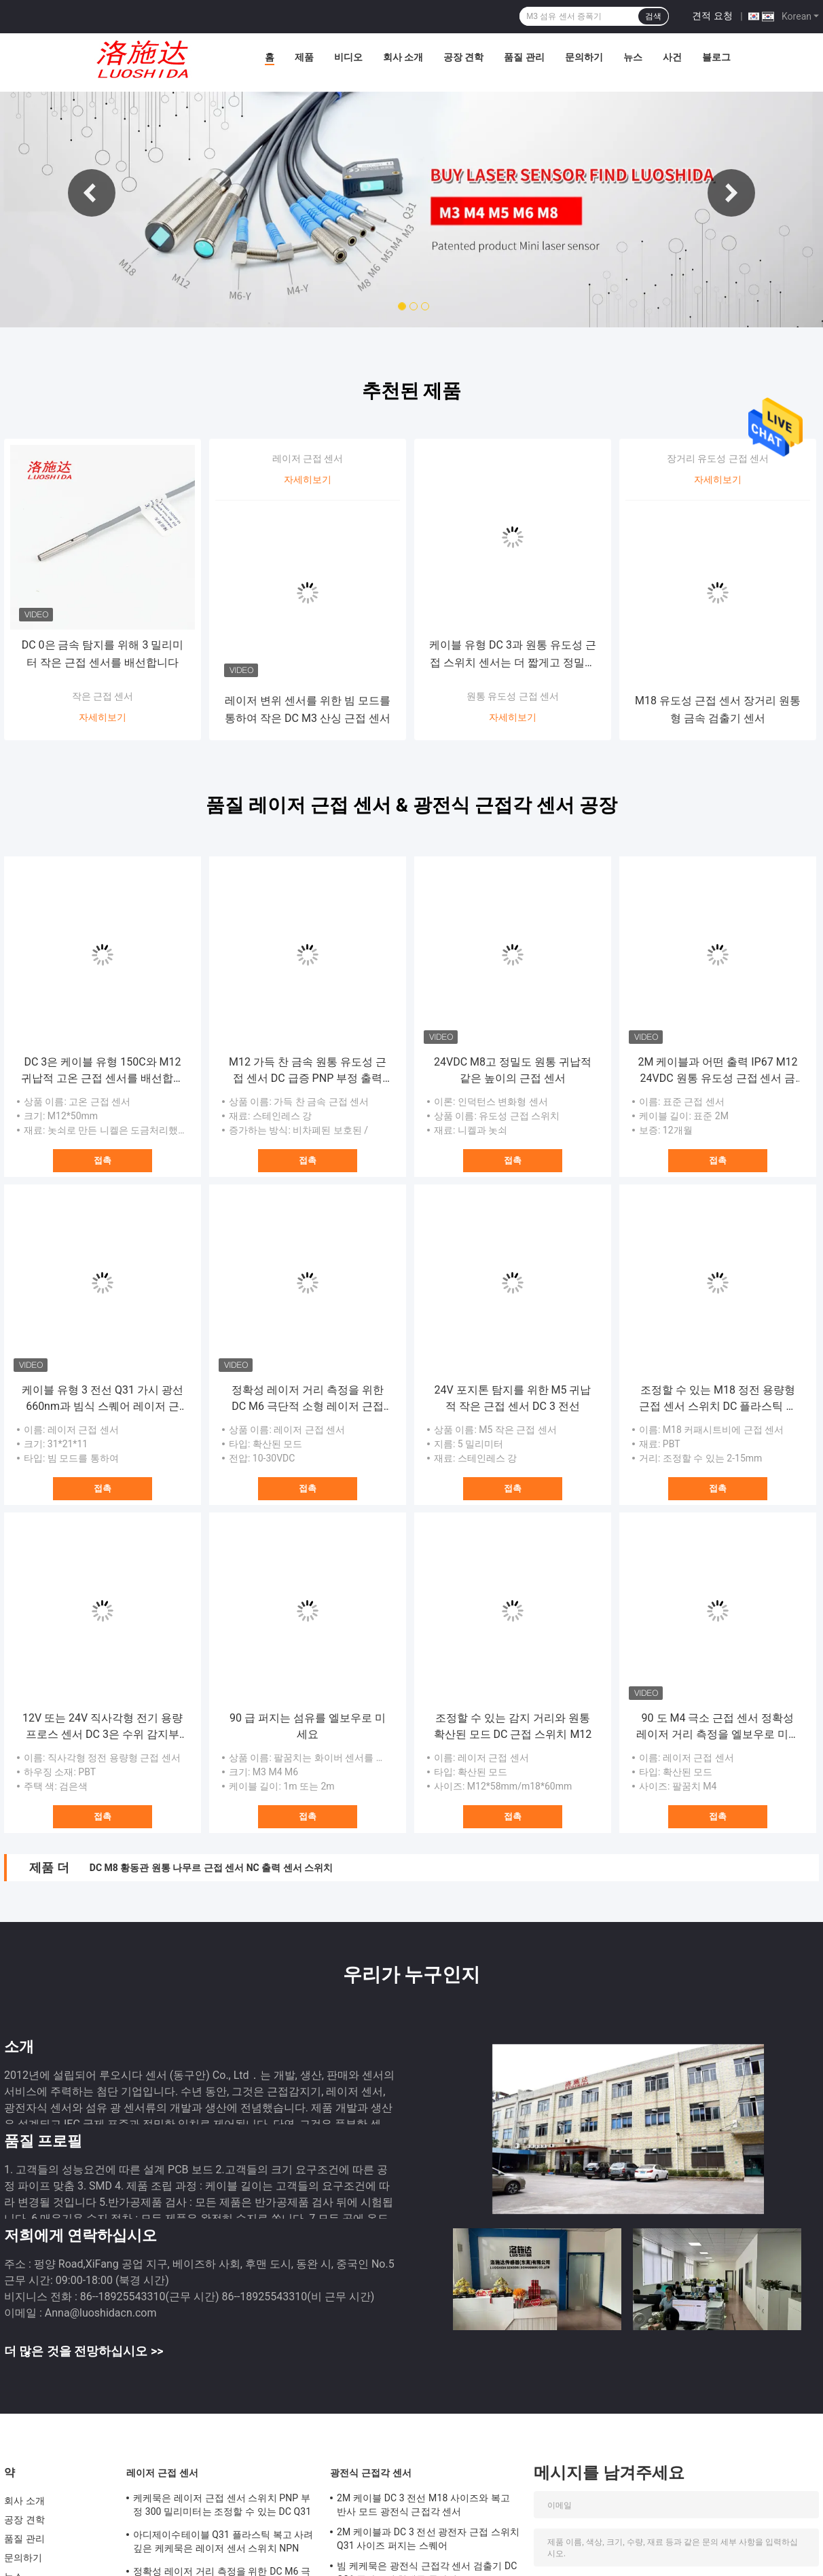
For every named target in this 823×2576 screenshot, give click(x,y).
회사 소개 (403, 57)
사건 (672, 57)
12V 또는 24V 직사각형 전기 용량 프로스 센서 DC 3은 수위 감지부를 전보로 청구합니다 (102, 1727)
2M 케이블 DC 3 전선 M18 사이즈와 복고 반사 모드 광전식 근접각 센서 (423, 2504)
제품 (304, 57)
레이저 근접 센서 (308, 458)
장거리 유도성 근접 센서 (718, 458)
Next (731, 193)
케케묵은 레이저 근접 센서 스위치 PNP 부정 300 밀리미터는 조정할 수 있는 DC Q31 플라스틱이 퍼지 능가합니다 (222, 2506)
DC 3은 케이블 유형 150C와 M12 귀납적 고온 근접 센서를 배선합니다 (102, 1071)
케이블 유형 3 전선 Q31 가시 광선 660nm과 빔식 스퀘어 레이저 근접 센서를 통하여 (102, 1399)
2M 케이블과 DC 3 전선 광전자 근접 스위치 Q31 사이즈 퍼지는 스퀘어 (428, 2538)
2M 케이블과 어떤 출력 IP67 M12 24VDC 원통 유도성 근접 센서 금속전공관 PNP (717, 1071)
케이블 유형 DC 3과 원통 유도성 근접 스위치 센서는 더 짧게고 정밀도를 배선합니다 (512, 655)
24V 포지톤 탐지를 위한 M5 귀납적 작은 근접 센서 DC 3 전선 (513, 1398)
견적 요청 (712, 15)
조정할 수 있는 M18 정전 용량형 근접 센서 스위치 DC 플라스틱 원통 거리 (718, 1399)
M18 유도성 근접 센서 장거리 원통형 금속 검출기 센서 (718, 709)
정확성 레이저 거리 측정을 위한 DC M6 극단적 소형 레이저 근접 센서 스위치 (308, 1399)
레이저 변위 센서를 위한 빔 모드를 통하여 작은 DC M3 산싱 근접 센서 (307, 709)
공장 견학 (463, 57)
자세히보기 (102, 717)
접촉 (102, 1160)
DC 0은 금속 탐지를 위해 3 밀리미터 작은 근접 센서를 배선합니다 (103, 653)
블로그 (716, 57)
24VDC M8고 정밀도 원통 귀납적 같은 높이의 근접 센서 (512, 1070)
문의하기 (584, 57)
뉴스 (632, 57)
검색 (653, 16)
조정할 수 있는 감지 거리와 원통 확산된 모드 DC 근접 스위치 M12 (513, 1726)
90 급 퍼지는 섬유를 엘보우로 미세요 (308, 1726)
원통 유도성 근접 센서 (513, 696)
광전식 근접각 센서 (371, 2472)
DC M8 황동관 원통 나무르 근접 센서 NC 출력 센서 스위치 (211, 1867)
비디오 (348, 57)
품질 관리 (524, 57)
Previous (91, 193)
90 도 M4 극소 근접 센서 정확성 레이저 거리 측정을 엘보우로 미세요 (717, 1727)
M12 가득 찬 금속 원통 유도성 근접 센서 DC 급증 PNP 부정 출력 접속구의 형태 (307, 1071)
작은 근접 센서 (103, 696)
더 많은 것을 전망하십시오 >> (83, 2351)
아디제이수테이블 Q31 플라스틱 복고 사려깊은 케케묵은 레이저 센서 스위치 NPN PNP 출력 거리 (223, 2543)
